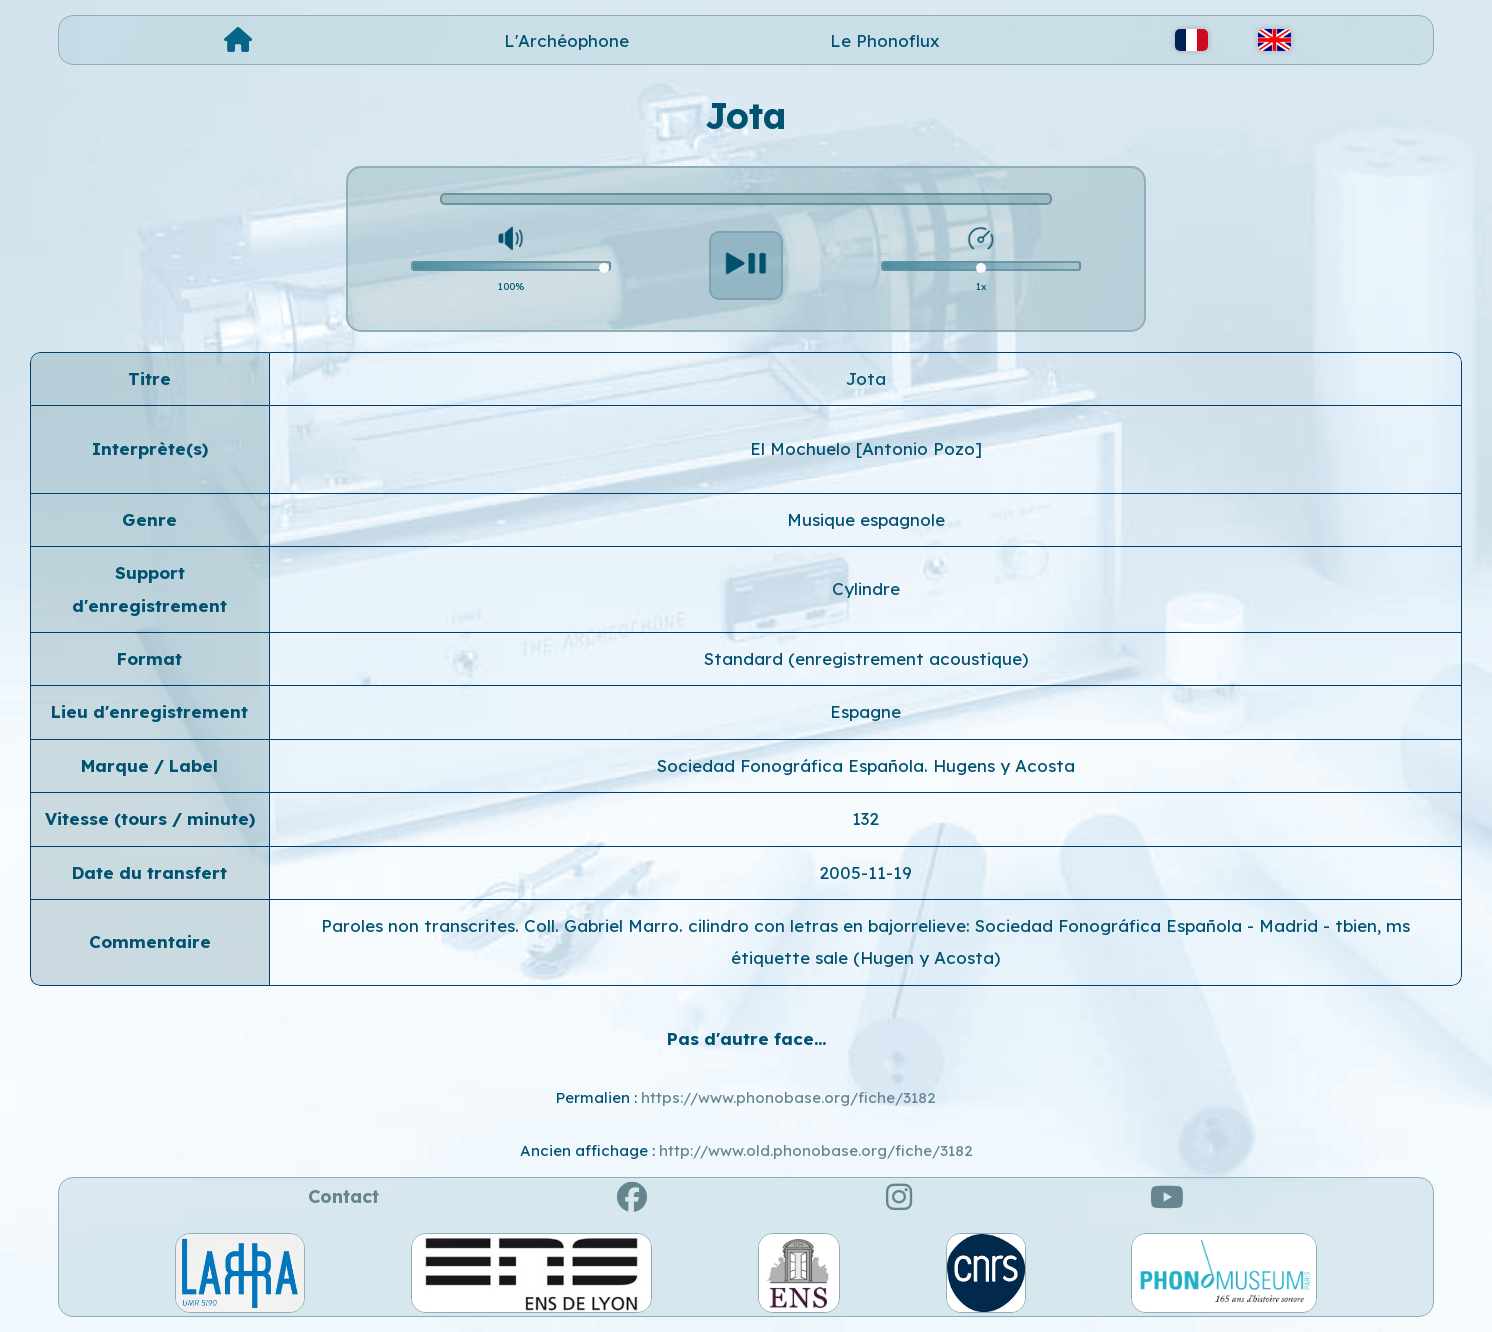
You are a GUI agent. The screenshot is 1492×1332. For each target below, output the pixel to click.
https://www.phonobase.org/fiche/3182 (788, 1097)
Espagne (865, 711)
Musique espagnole (866, 519)
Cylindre (866, 588)
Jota (866, 378)
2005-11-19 (865, 872)
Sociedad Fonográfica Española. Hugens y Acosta (866, 765)
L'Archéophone (566, 40)
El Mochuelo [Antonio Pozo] (866, 448)
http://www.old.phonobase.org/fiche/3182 (816, 1150)
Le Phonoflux (885, 40)
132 (865, 818)
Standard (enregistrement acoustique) (866, 658)
